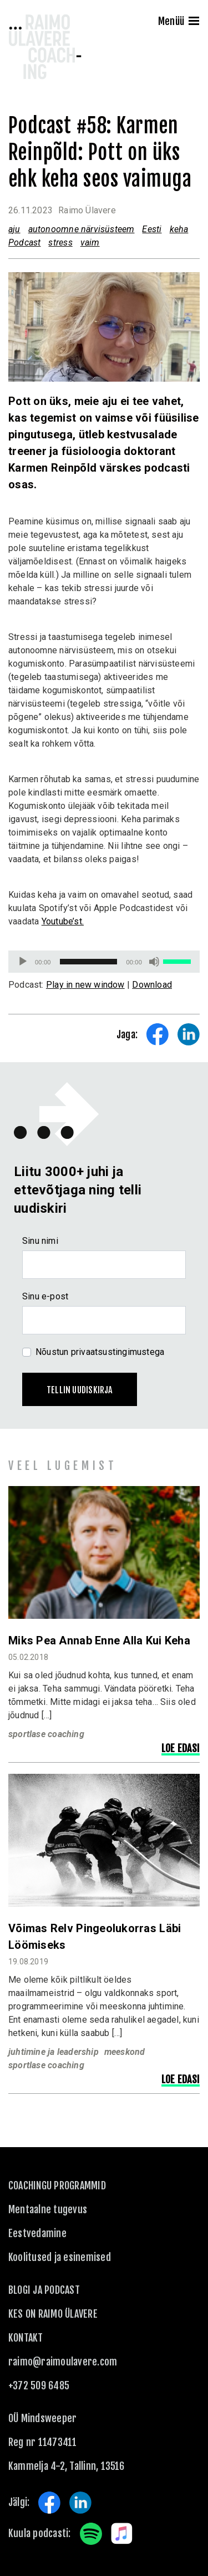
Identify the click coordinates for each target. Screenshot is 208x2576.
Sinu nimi (40, 1241)
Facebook (49, 2503)
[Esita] (22, 961)
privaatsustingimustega (118, 1352)
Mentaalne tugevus (47, 2209)
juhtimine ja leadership (53, 2052)
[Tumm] (154, 961)
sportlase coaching (46, 1734)
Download (152, 984)
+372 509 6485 (38, 2385)
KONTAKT (25, 2338)
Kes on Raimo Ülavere (53, 2314)
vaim (90, 242)
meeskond (124, 2052)
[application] (104, 962)
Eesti (151, 229)
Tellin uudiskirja (80, 1389)
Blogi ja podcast (44, 2290)
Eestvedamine (37, 2233)
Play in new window (85, 984)
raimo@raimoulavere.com (62, 2361)
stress (60, 242)
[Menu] (194, 22)
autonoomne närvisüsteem (81, 229)
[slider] (89, 961)
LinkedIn (80, 2503)
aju (14, 229)
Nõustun (99, 1352)
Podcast (24, 242)
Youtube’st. (63, 921)
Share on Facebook (157, 1034)
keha (179, 229)
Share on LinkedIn (188, 1034)
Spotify (91, 2534)
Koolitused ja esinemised (59, 2257)
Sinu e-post (45, 1296)
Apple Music (122, 2534)
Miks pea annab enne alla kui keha (99, 1640)
